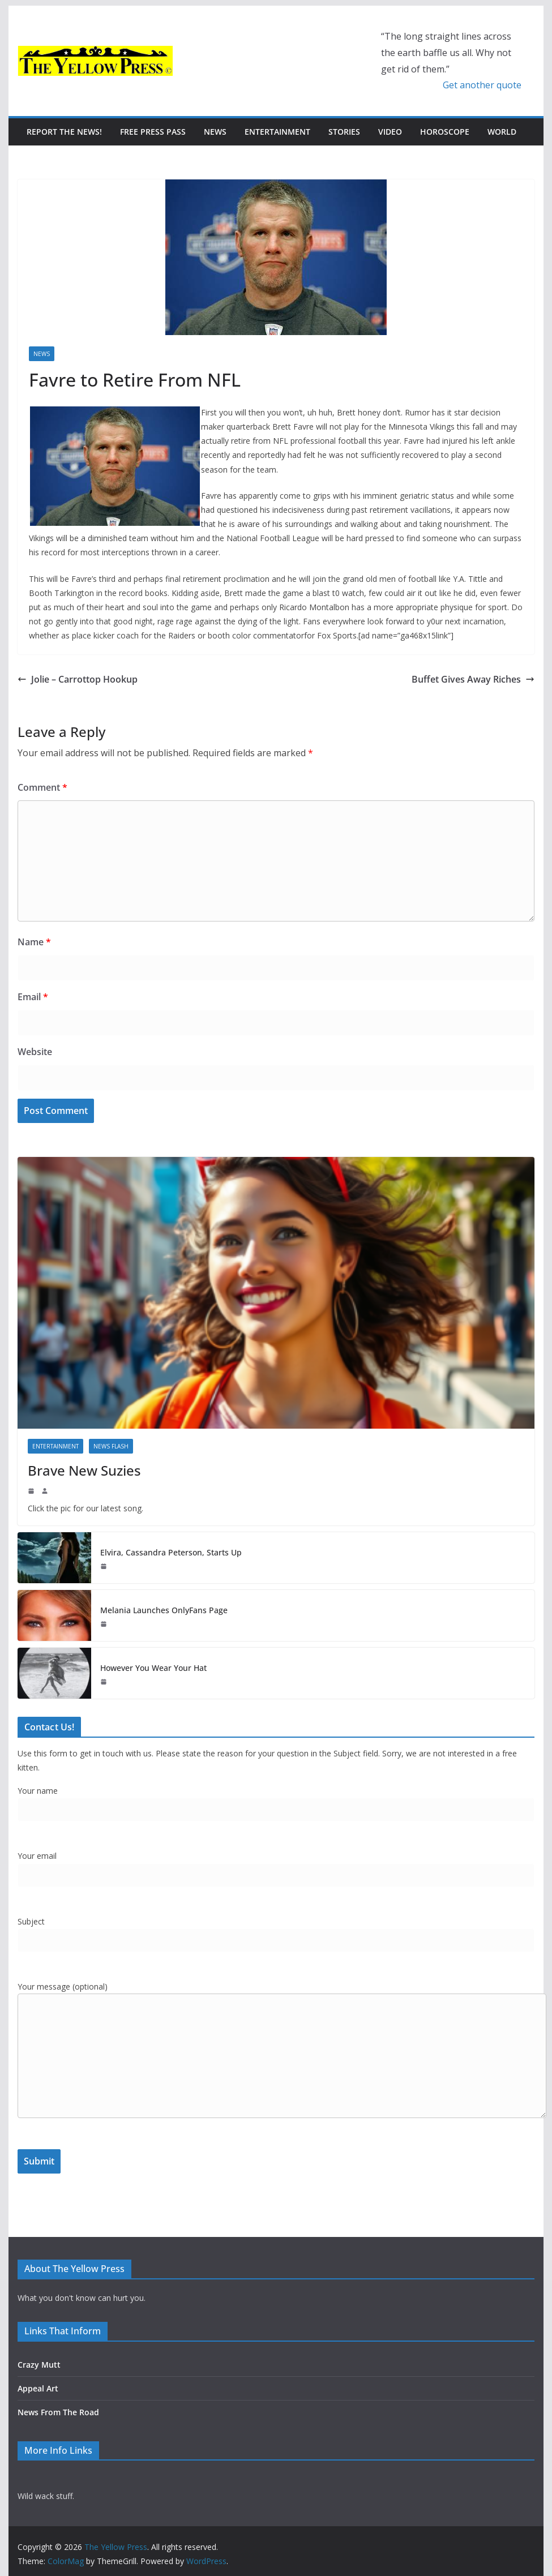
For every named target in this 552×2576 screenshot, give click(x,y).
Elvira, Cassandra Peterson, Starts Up (171, 1552)
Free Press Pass (153, 131)
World (501, 131)
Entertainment (277, 131)
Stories (344, 131)
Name (34, 942)
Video (390, 131)
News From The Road (58, 2412)
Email (33, 997)
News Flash (111, 1446)
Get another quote (482, 85)
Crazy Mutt (39, 2364)
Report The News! (64, 131)
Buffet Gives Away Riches (473, 679)
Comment (42, 787)
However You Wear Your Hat (153, 1667)
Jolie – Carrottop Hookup (78, 679)
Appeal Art (38, 2388)
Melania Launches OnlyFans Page (164, 1610)
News (215, 131)
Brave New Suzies (84, 1470)
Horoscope (444, 131)
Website (35, 1051)
